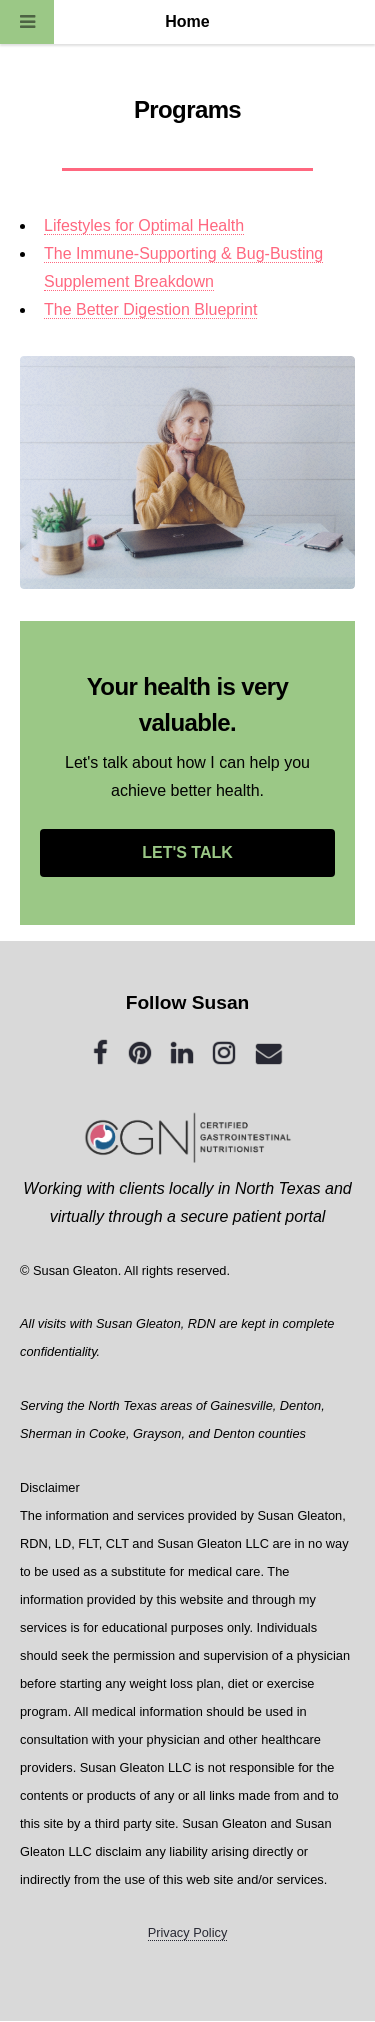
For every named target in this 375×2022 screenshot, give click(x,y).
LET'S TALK (187, 852)
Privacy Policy (188, 1932)
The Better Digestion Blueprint (150, 309)
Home (187, 21)
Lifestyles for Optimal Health (144, 225)
